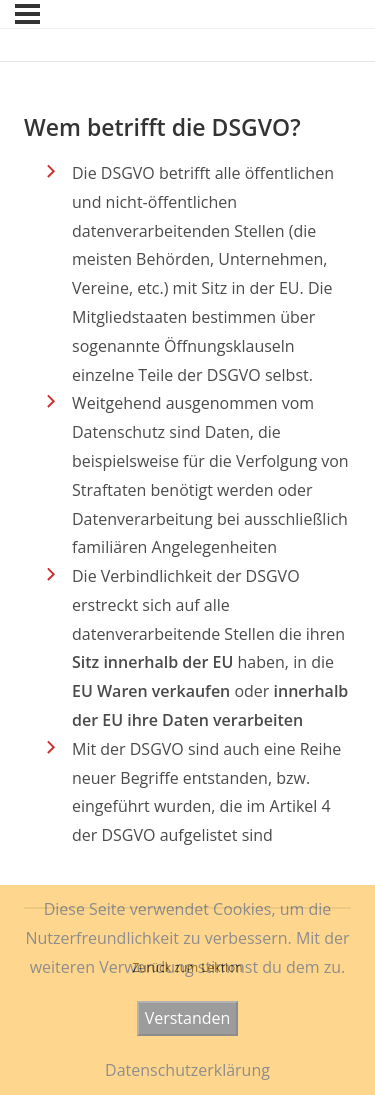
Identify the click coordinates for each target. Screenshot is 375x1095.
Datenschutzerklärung (187, 1070)
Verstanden (188, 1018)
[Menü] (27, 14)
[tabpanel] (187, 525)
